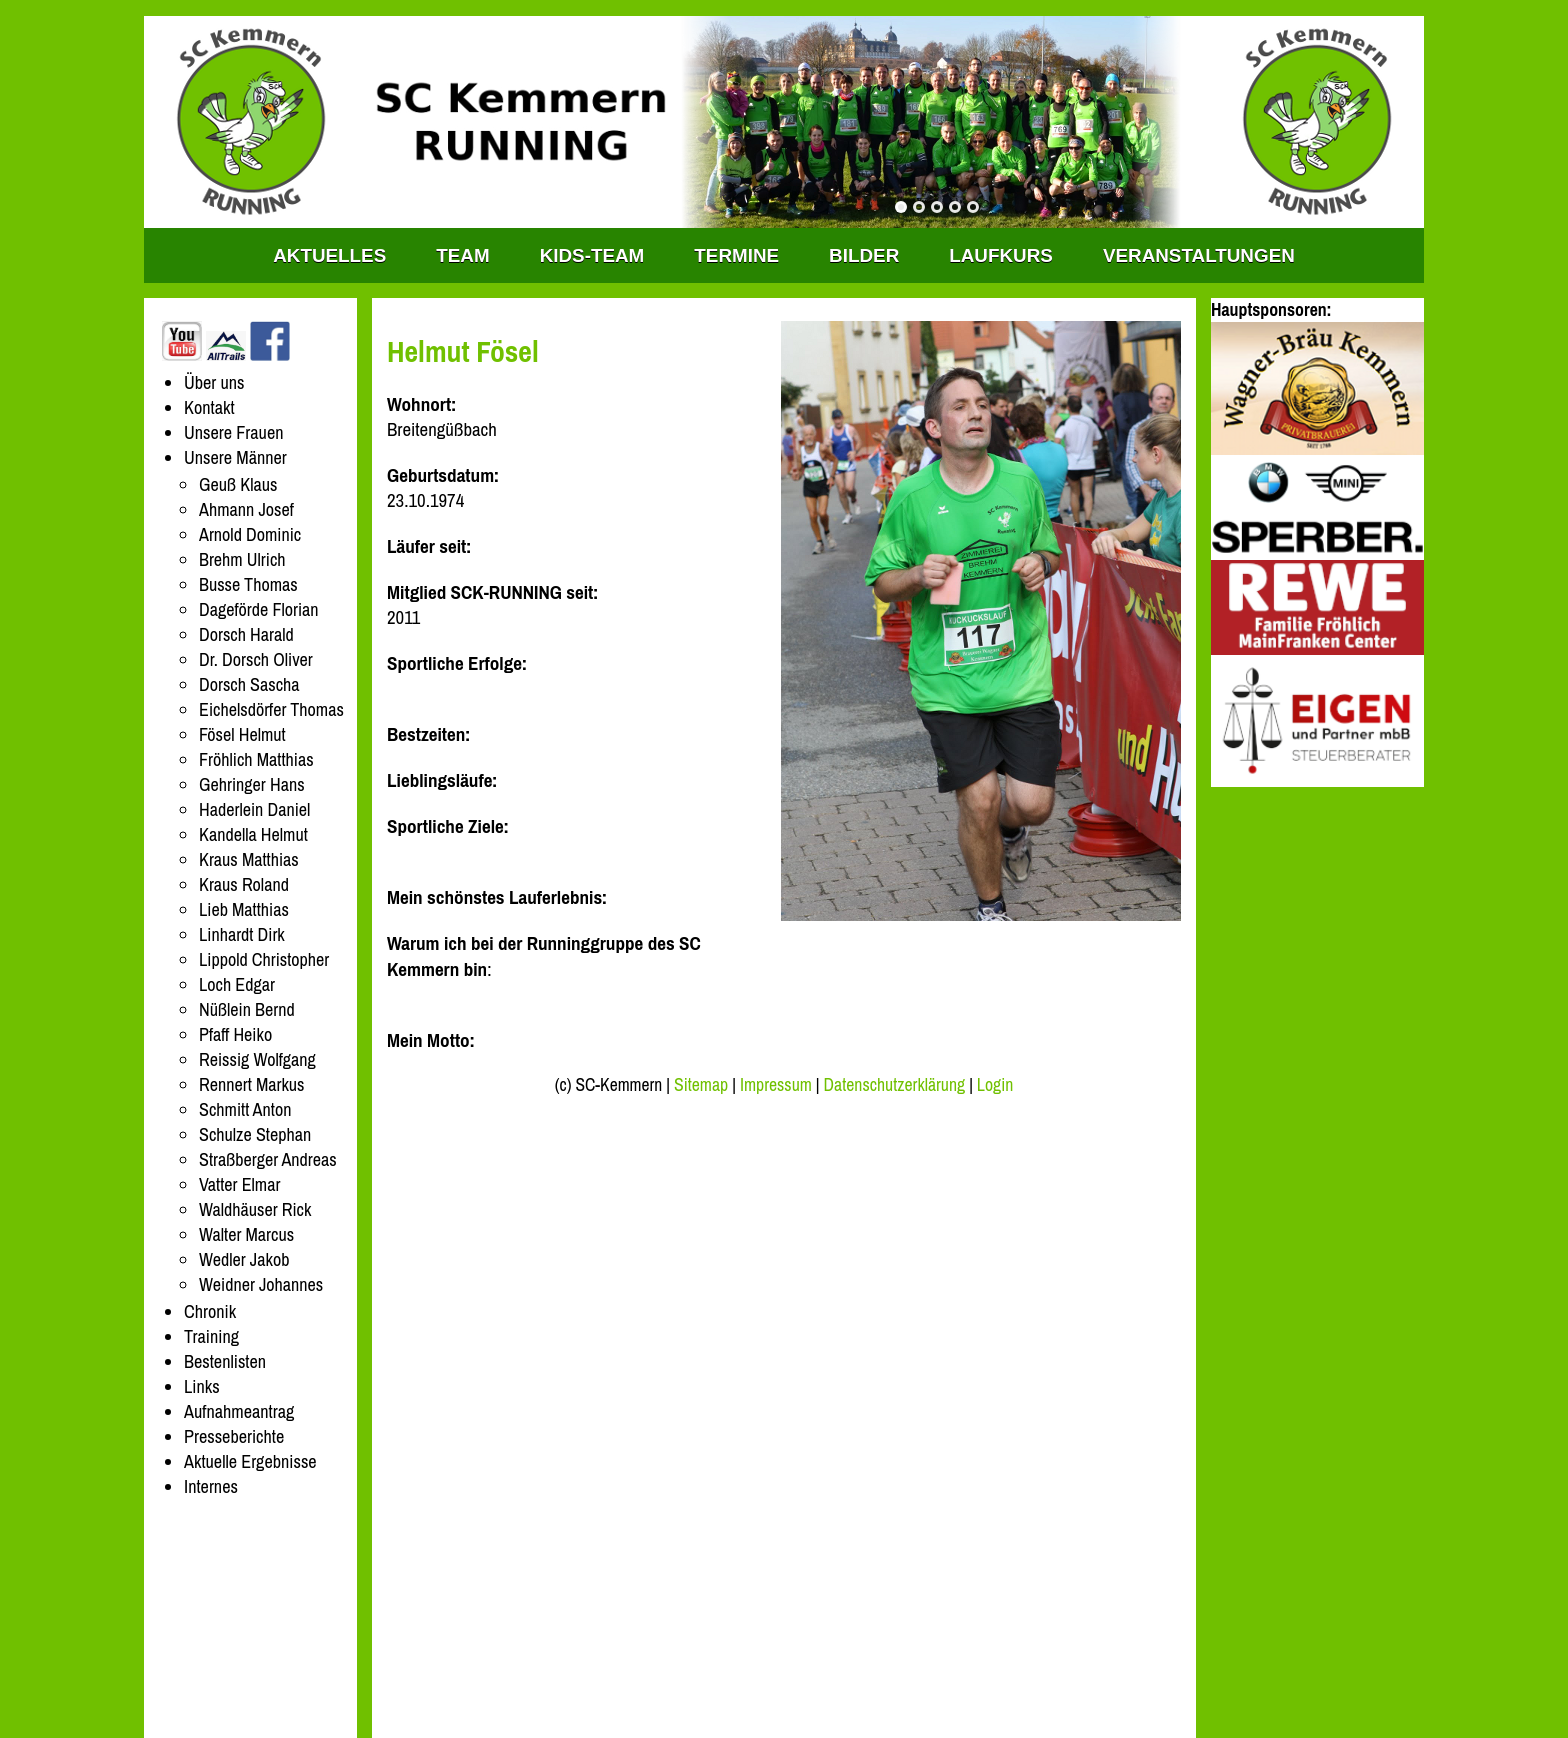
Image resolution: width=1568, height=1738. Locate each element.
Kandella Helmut (253, 834)
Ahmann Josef (246, 509)
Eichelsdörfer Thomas (271, 709)
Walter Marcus (246, 1234)
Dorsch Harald (246, 634)
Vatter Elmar (239, 1184)
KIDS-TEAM (592, 255)
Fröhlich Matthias (256, 759)
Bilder (864, 255)
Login (995, 1085)
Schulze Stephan (255, 1134)
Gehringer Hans (252, 784)
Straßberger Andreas (268, 1159)
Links (202, 1386)
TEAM (462, 255)
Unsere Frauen (233, 432)
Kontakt (209, 407)
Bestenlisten (225, 1361)
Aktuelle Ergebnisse (250, 1461)
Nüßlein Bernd (247, 1009)
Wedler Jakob (244, 1259)
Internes (211, 1486)
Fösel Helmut (242, 734)
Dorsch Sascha (249, 684)
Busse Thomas (248, 584)
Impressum (776, 1085)
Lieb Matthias (244, 909)
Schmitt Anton (245, 1109)
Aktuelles (329, 255)
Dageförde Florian (259, 609)
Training (211, 1336)
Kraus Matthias (249, 859)
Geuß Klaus (238, 484)
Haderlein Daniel (254, 809)
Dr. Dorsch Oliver (256, 659)
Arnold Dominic (250, 534)
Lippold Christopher (264, 959)
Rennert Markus (252, 1084)
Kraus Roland (244, 884)
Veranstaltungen (1199, 255)
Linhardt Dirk (242, 934)
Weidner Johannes (261, 1284)
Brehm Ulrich (242, 559)
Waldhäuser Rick (255, 1209)
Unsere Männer (235, 457)
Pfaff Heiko (235, 1034)
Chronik (210, 1311)
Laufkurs (1001, 255)
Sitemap (701, 1085)
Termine (736, 255)
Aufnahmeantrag (239, 1411)
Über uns (214, 382)
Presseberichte (234, 1436)
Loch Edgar (237, 984)
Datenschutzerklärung (895, 1085)
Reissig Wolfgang (257, 1059)
